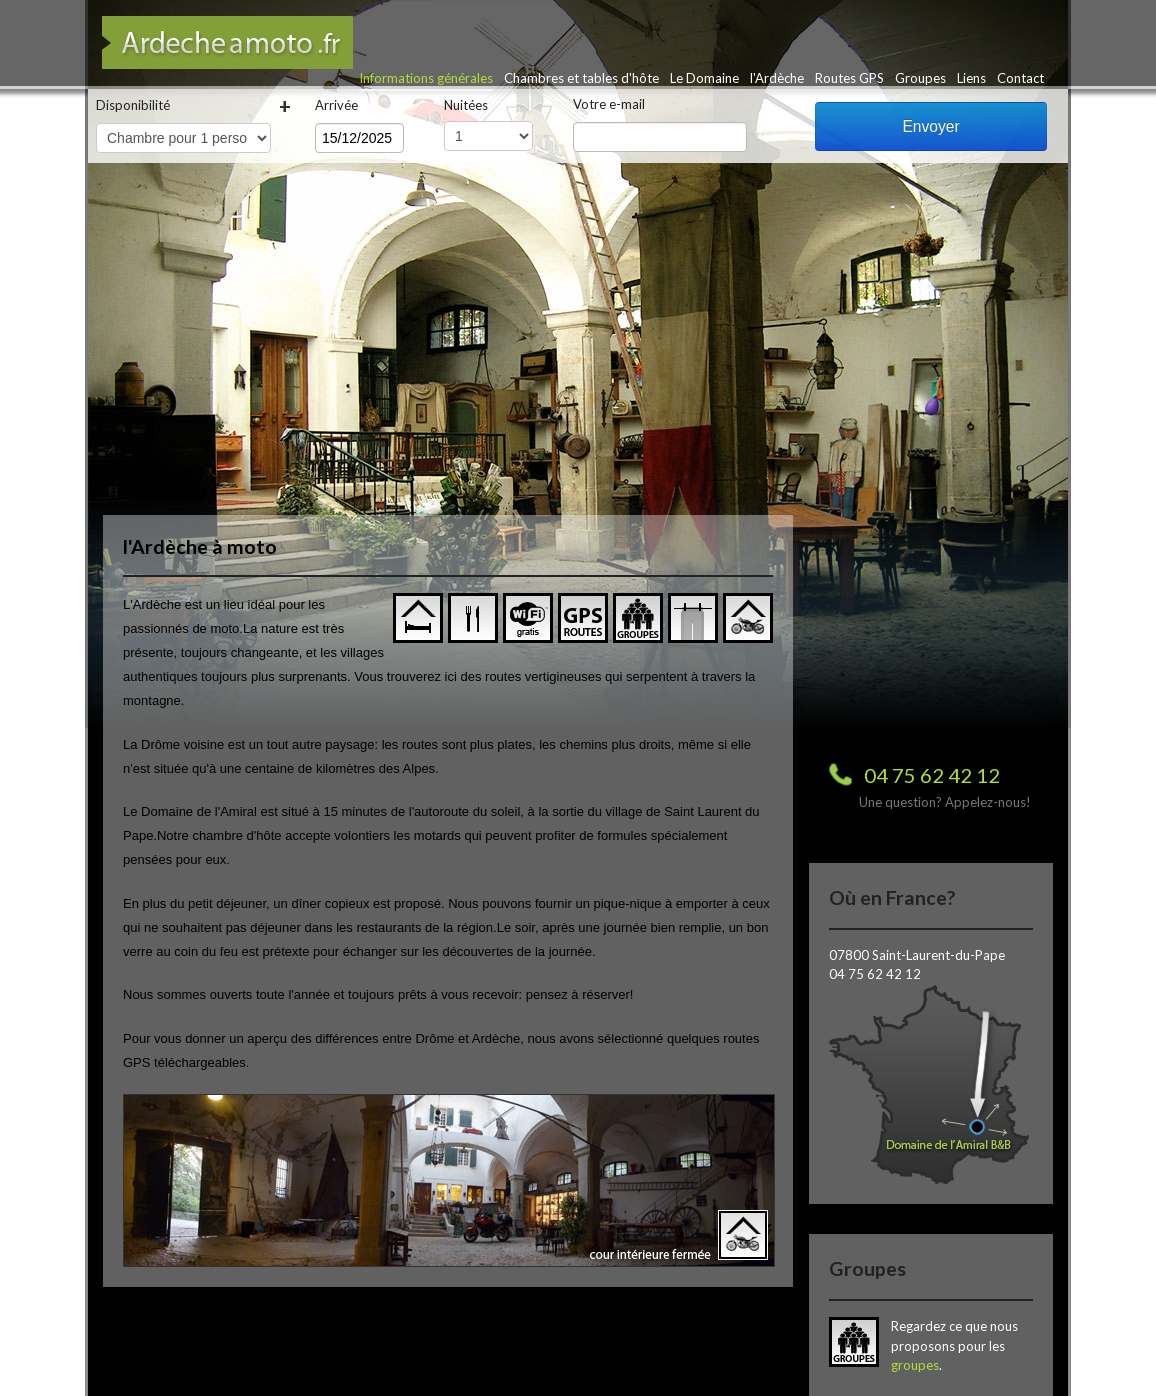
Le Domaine (704, 78)
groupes (915, 1365)
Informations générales (426, 78)
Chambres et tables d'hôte (581, 78)
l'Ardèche (777, 78)
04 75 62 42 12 (932, 775)
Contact (1020, 78)
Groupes (920, 78)
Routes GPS (849, 78)
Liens (971, 78)
